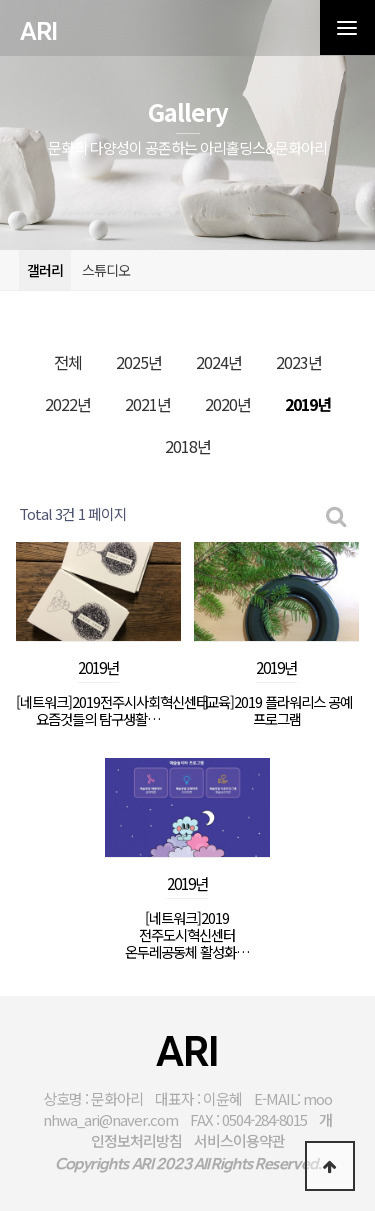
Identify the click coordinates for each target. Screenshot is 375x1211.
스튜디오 (106, 270)
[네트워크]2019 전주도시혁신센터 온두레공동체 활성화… (187, 935)
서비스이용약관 (239, 1140)
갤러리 (45, 270)
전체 (68, 362)
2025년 (139, 362)
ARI (38, 32)
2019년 (308, 404)
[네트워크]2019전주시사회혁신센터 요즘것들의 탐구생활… (98, 710)
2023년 (299, 362)
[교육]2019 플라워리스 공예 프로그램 (277, 710)
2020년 (228, 404)
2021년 (148, 404)
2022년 (68, 404)
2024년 (219, 362)
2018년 (188, 446)
